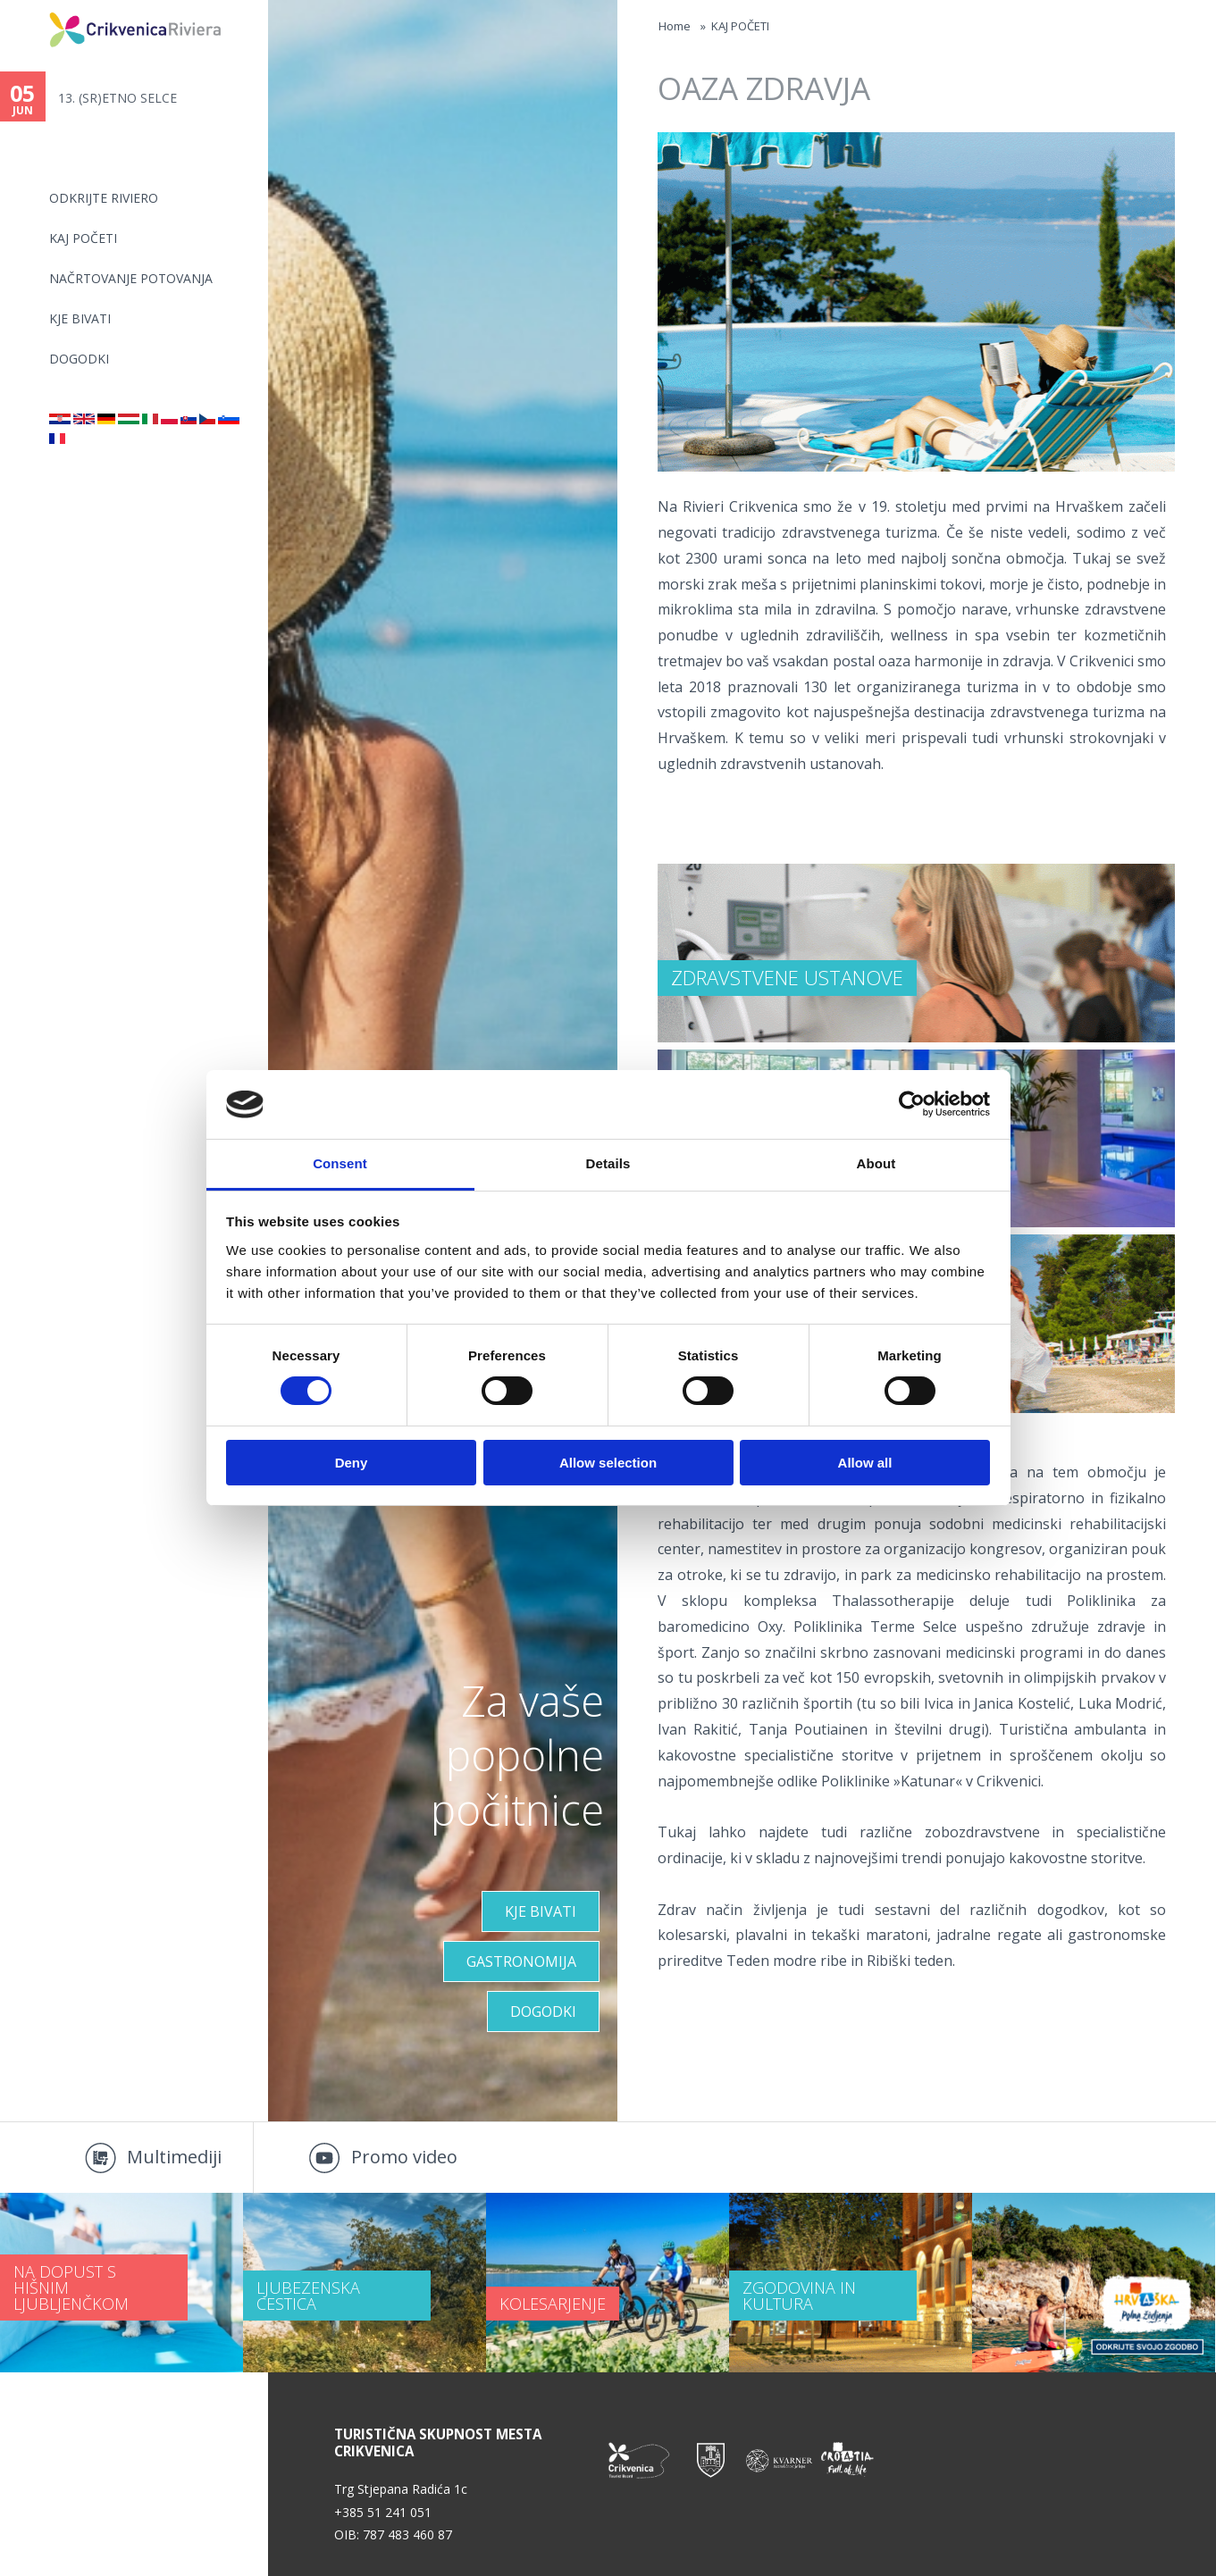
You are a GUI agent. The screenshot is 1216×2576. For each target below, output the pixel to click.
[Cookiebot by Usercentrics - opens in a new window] (912, 1104)
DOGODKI (79, 358)
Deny (351, 1462)
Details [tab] (608, 1163)
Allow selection (608, 1462)
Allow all (865, 1462)
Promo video (404, 2157)
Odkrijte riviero (103, 197)
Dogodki (543, 2011)
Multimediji (174, 2157)
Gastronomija (521, 1961)
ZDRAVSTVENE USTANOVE (787, 977)
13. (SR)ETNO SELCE (116, 97)
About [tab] (876, 1163)
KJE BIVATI (80, 318)
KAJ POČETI (83, 238)
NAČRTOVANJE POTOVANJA (131, 278)
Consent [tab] (340, 1163)
